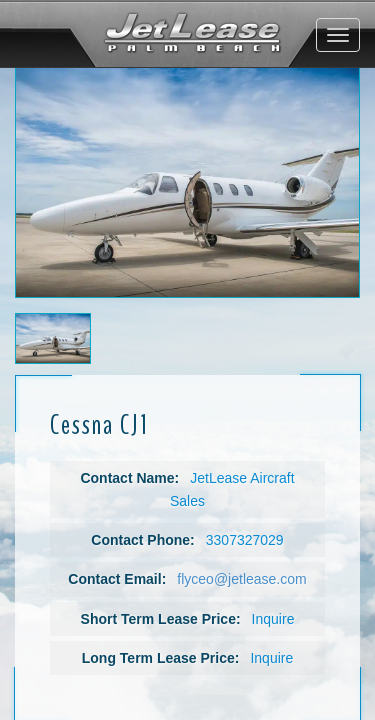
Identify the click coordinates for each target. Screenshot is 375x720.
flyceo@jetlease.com (241, 579)
